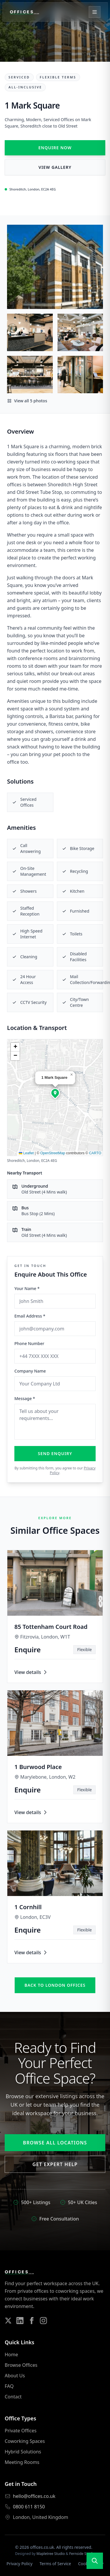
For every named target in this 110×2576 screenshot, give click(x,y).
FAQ (9, 2386)
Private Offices (20, 2430)
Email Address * (29, 1316)
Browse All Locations (55, 2142)
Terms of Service (55, 2563)
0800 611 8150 (29, 2506)
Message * (24, 1398)
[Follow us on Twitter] (8, 2320)
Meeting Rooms (22, 2462)
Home (11, 2354)
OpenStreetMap (52, 1153)
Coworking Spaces (25, 2441)
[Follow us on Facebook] (31, 2320)
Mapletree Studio (50, 2553)
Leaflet (26, 1153)
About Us (15, 2375)
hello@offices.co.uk (34, 2496)
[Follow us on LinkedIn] (19, 2320)
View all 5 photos (27, 400)
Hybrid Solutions (23, 2451)
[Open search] (95, 2561)
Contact (13, 2396)
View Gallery (54, 167)
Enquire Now (55, 147)
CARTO (95, 1153)
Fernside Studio (82, 2553)
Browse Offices (21, 2365)
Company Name (30, 1371)
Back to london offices (54, 1985)
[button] (55, 1093)
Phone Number (29, 1343)
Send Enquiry (55, 1453)
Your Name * (27, 1288)
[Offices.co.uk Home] (24, 12)
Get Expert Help (54, 2164)
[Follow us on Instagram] (43, 2320)
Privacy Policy (19, 2563)
